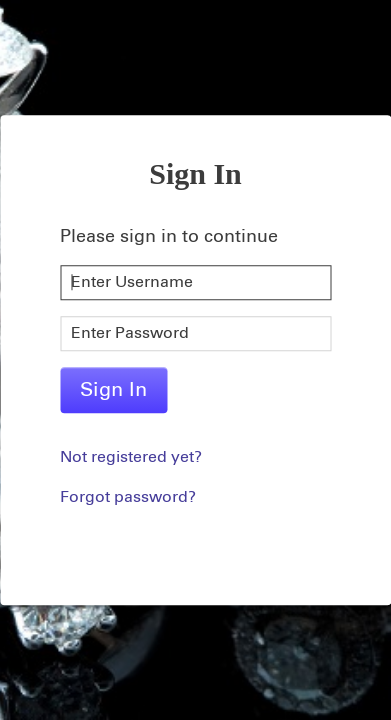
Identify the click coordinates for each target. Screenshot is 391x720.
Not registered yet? (131, 457)
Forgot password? (128, 497)
